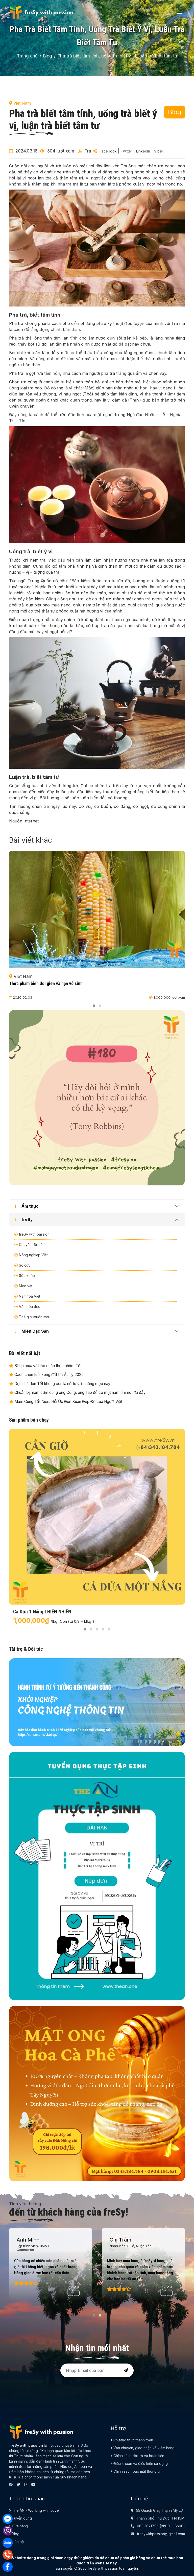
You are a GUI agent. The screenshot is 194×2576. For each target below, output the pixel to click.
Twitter (126, 151)
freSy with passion (34, 1234)
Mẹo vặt (25, 1286)
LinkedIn (143, 151)
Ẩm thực (26, 1206)
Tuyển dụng (20, 2518)
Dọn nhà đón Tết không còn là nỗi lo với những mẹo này (61, 1383)
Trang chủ (27, 55)
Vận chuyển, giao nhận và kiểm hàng (143, 2448)
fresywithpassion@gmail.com (161, 2534)
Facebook (108, 151)
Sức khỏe (27, 1275)
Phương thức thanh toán (132, 2440)
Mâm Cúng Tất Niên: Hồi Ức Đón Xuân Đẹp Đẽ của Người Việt (67, 1401)
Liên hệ (16, 2541)
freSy (23, 1219)
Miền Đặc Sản (31, 1331)
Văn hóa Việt (29, 1296)
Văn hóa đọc (29, 1306)
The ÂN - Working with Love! (34, 2510)
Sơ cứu (25, 1265)
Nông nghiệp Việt (33, 1255)
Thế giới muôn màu (34, 1317)
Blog (47, 55)
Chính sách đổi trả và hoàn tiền (137, 2456)
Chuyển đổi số (30, 1244)
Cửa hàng (18, 2526)
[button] (94, 1005)
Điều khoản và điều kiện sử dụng (139, 2463)
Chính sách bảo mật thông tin (136, 2471)
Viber (158, 151)
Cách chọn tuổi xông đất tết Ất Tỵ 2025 (48, 1374)
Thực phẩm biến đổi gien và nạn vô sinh (46, 983)
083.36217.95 (148, 2526)
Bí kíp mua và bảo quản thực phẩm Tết (47, 1365)
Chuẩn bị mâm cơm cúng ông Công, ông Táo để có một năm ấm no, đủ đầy (79, 1392)
